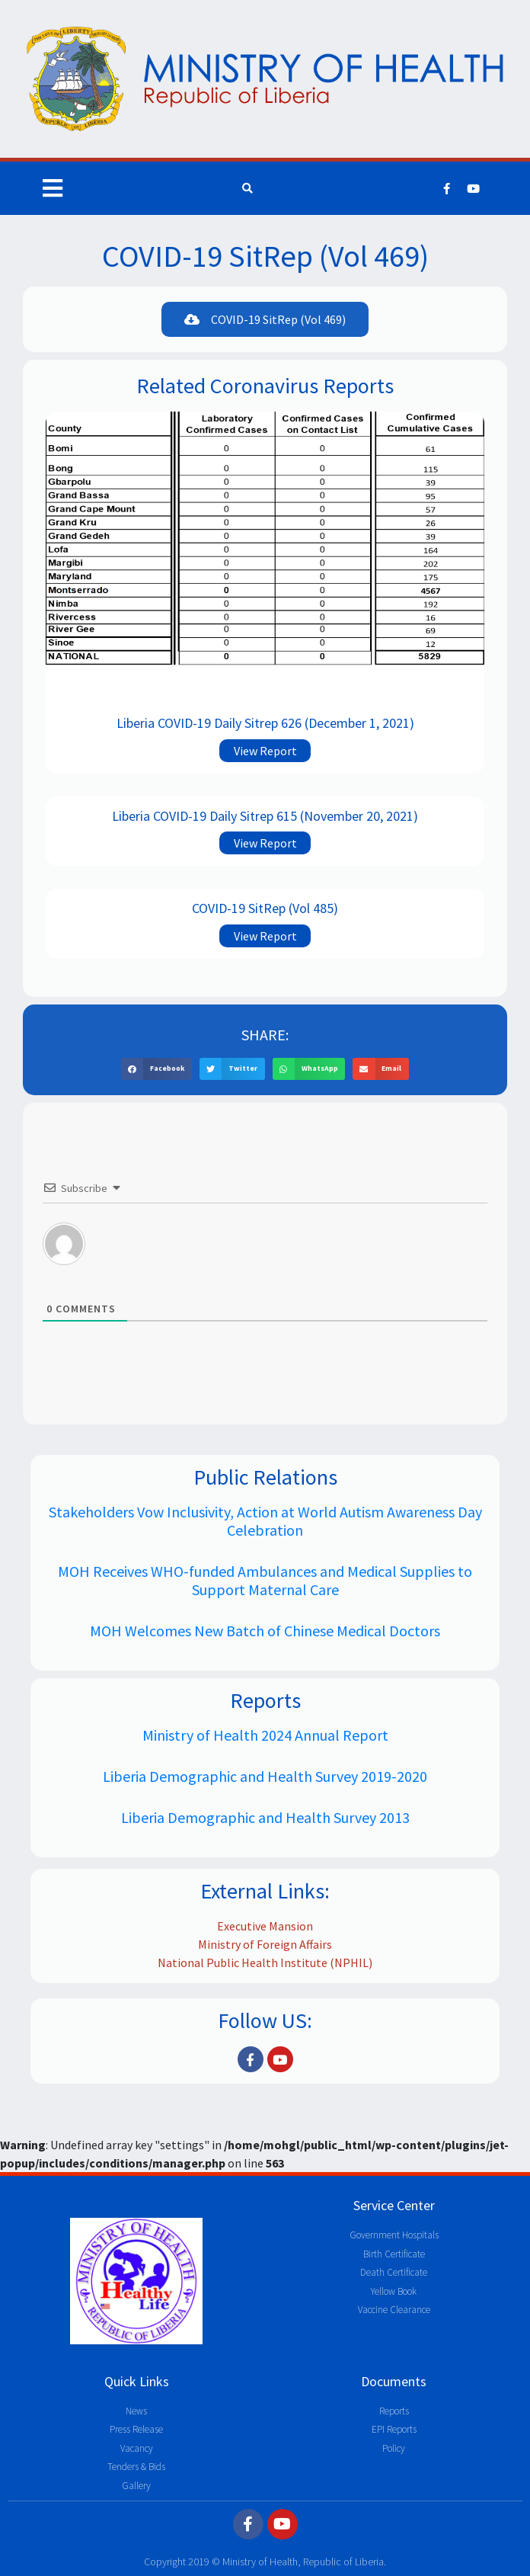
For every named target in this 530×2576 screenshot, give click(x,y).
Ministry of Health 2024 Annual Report (265, 1735)
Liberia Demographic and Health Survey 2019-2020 (265, 1776)
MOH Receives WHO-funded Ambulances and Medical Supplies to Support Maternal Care (265, 1580)
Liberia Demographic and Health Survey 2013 (265, 1817)
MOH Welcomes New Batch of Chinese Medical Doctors (265, 1630)
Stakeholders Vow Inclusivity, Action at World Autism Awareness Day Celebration (265, 1521)
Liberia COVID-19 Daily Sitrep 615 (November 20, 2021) (265, 816)
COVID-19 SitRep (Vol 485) (265, 908)
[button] (265, 319)
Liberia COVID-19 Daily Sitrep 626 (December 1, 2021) (265, 723)
